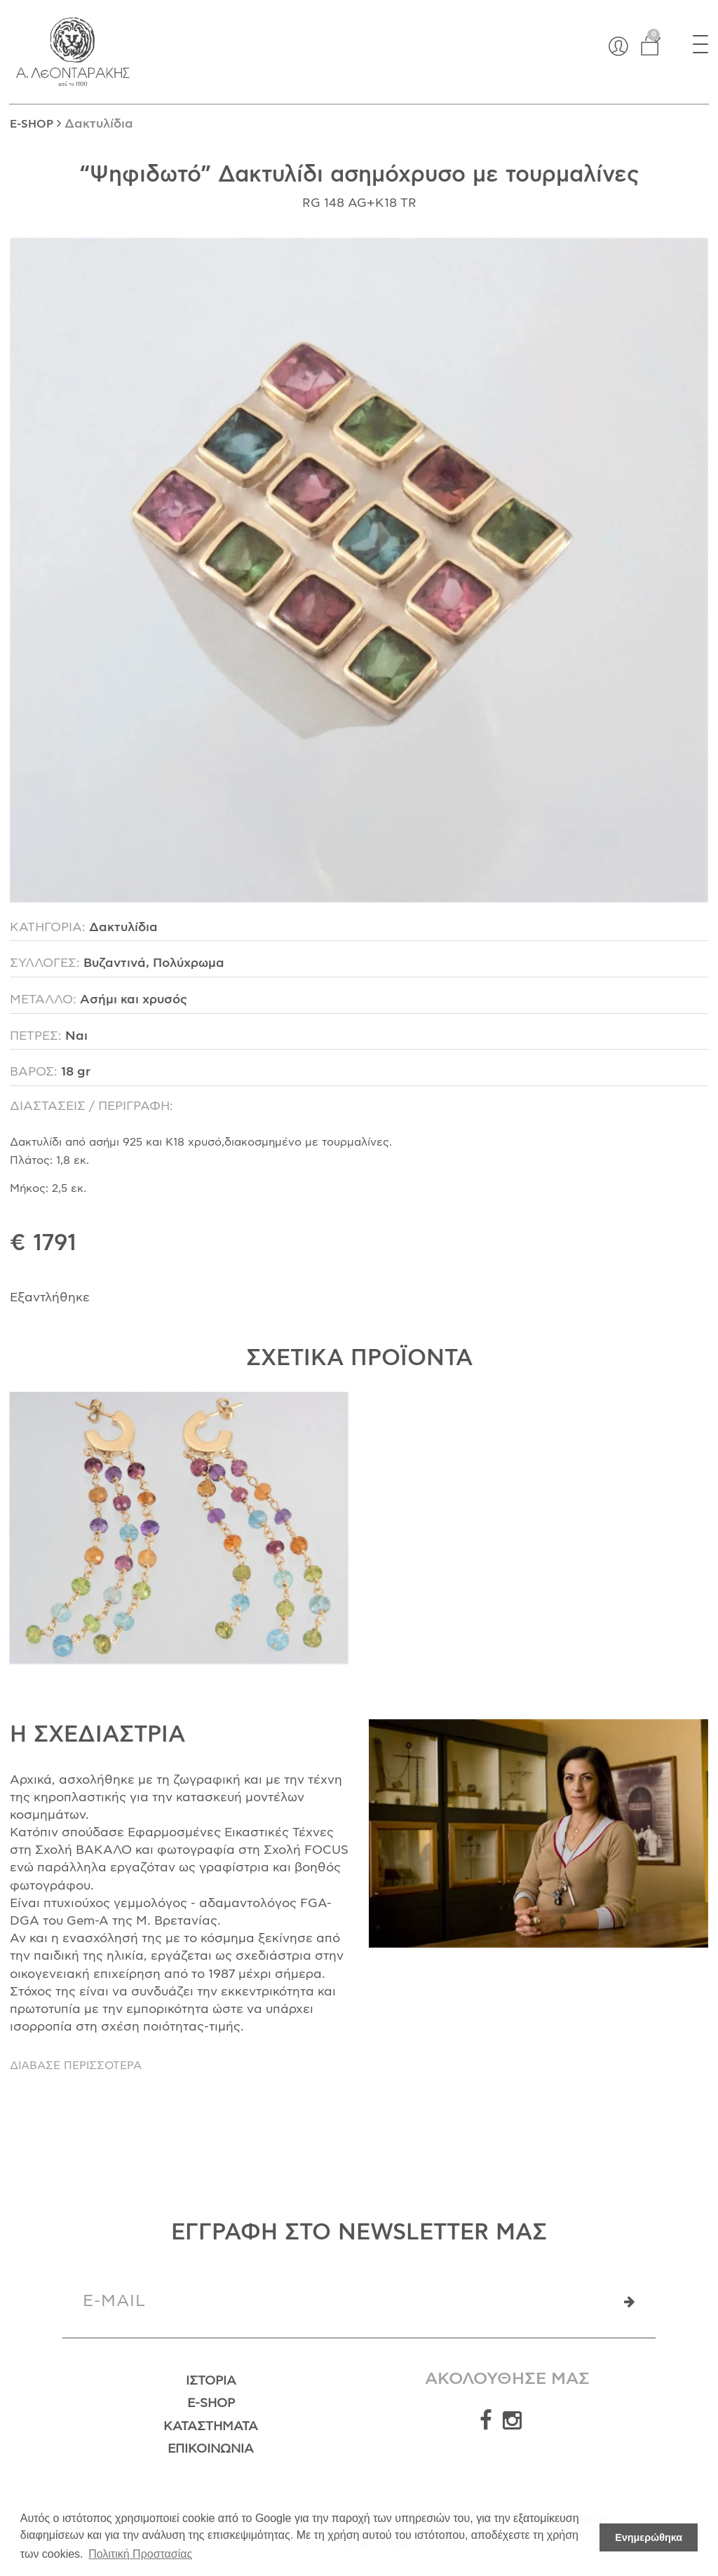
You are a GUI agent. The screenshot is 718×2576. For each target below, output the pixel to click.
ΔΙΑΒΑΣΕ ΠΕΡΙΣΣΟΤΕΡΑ (76, 2065)
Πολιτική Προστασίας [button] (140, 2554)
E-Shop (211, 2403)
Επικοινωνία (211, 2449)
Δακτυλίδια (99, 124)
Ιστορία (211, 2381)
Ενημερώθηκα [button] (648, 2537)
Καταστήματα (210, 2426)
